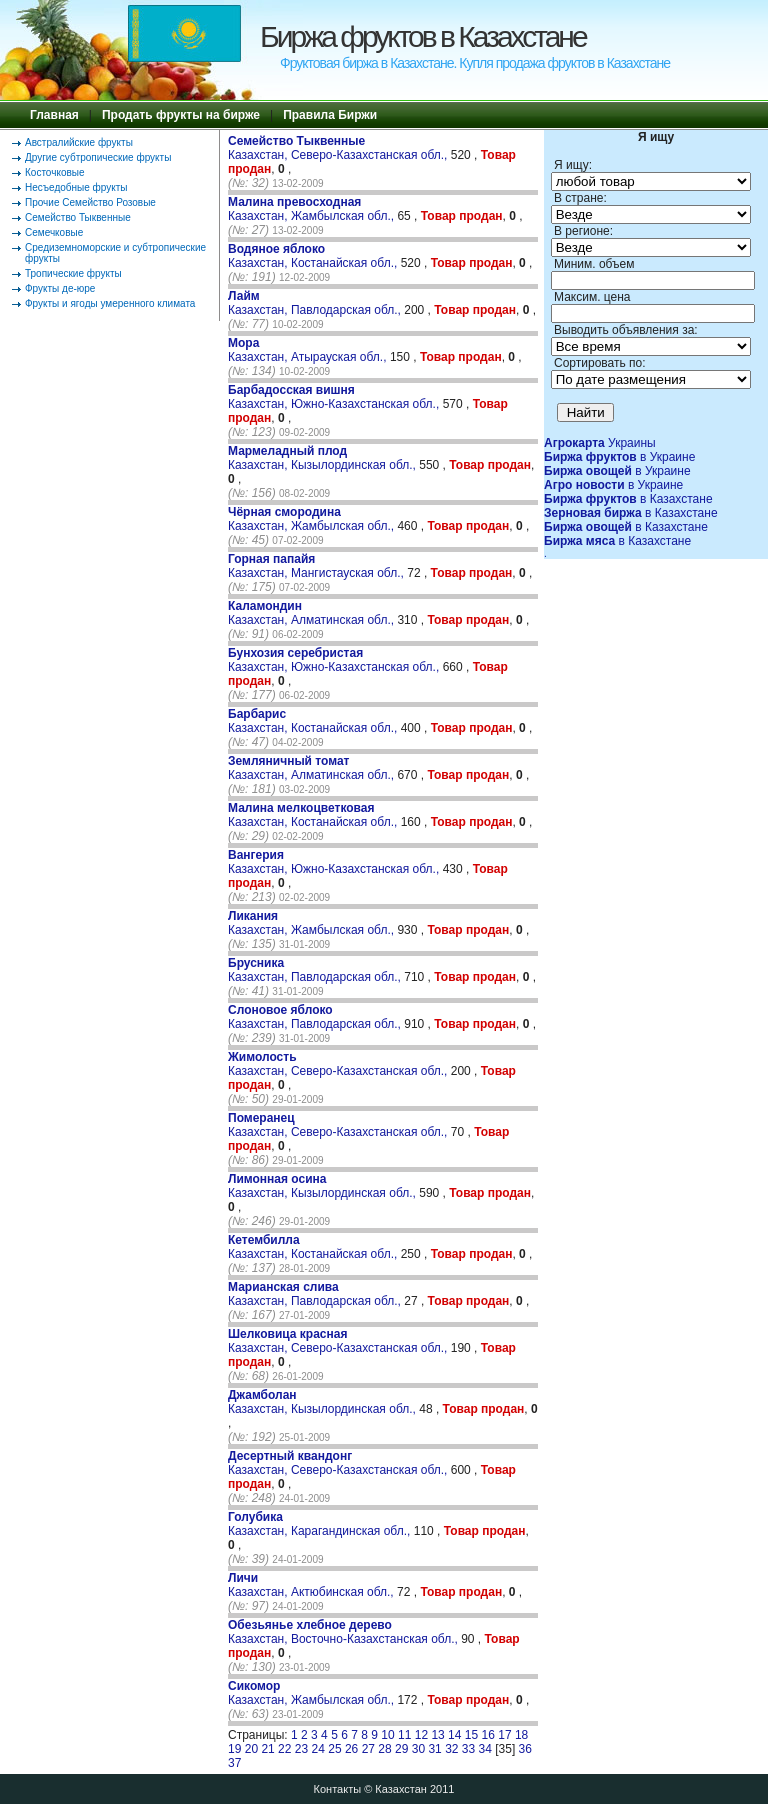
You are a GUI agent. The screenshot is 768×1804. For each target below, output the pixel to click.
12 (421, 1735)
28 (384, 1749)
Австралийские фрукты (79, 142)
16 (488, 1735)
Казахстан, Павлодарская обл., (316, 303)
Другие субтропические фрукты (98, 157)
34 (485, 1749)
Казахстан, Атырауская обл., (309, 350)
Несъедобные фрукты (76, 187)
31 (434, 1749)
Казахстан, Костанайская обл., (314, 256)
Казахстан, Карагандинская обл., (321, 1524)
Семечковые (54, 232)
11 (404, 1735)
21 (267, 1749)
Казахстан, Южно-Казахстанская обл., (335, 397)
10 (387, 1735)
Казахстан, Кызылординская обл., (323, 458)
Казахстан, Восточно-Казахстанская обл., (344, 1632)
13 (437, 1735)
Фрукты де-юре (60, 288)
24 (318, 1749)
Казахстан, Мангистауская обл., (317, 566)
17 (504, 1735)
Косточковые (55, 172)
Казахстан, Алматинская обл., (312, 613)
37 (234, 1763)
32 (451, 1749)
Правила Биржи (330, 115)
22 (284, 1749)
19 (234, 1749)
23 (301, 1749)
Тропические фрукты (73, 273)
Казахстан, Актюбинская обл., (312, 1585)
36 (525, 1749)
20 (251, 1749)
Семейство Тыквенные (78, 217)
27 (368, 1749)
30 (418, 1749)
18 (521, 1735)
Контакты (338, 1789)
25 (334, 1749)
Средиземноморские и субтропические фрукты (115, 253)
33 (468, 1749)
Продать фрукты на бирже (181, 115)
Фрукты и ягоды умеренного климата (110, 303)
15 (471, 1735)
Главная (54, 115)
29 (401, 1749)
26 (351, 1749)
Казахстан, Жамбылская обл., (312, 209)
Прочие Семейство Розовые (90, 202)
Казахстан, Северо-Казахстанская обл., (339, 148)
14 (454, 1735)
